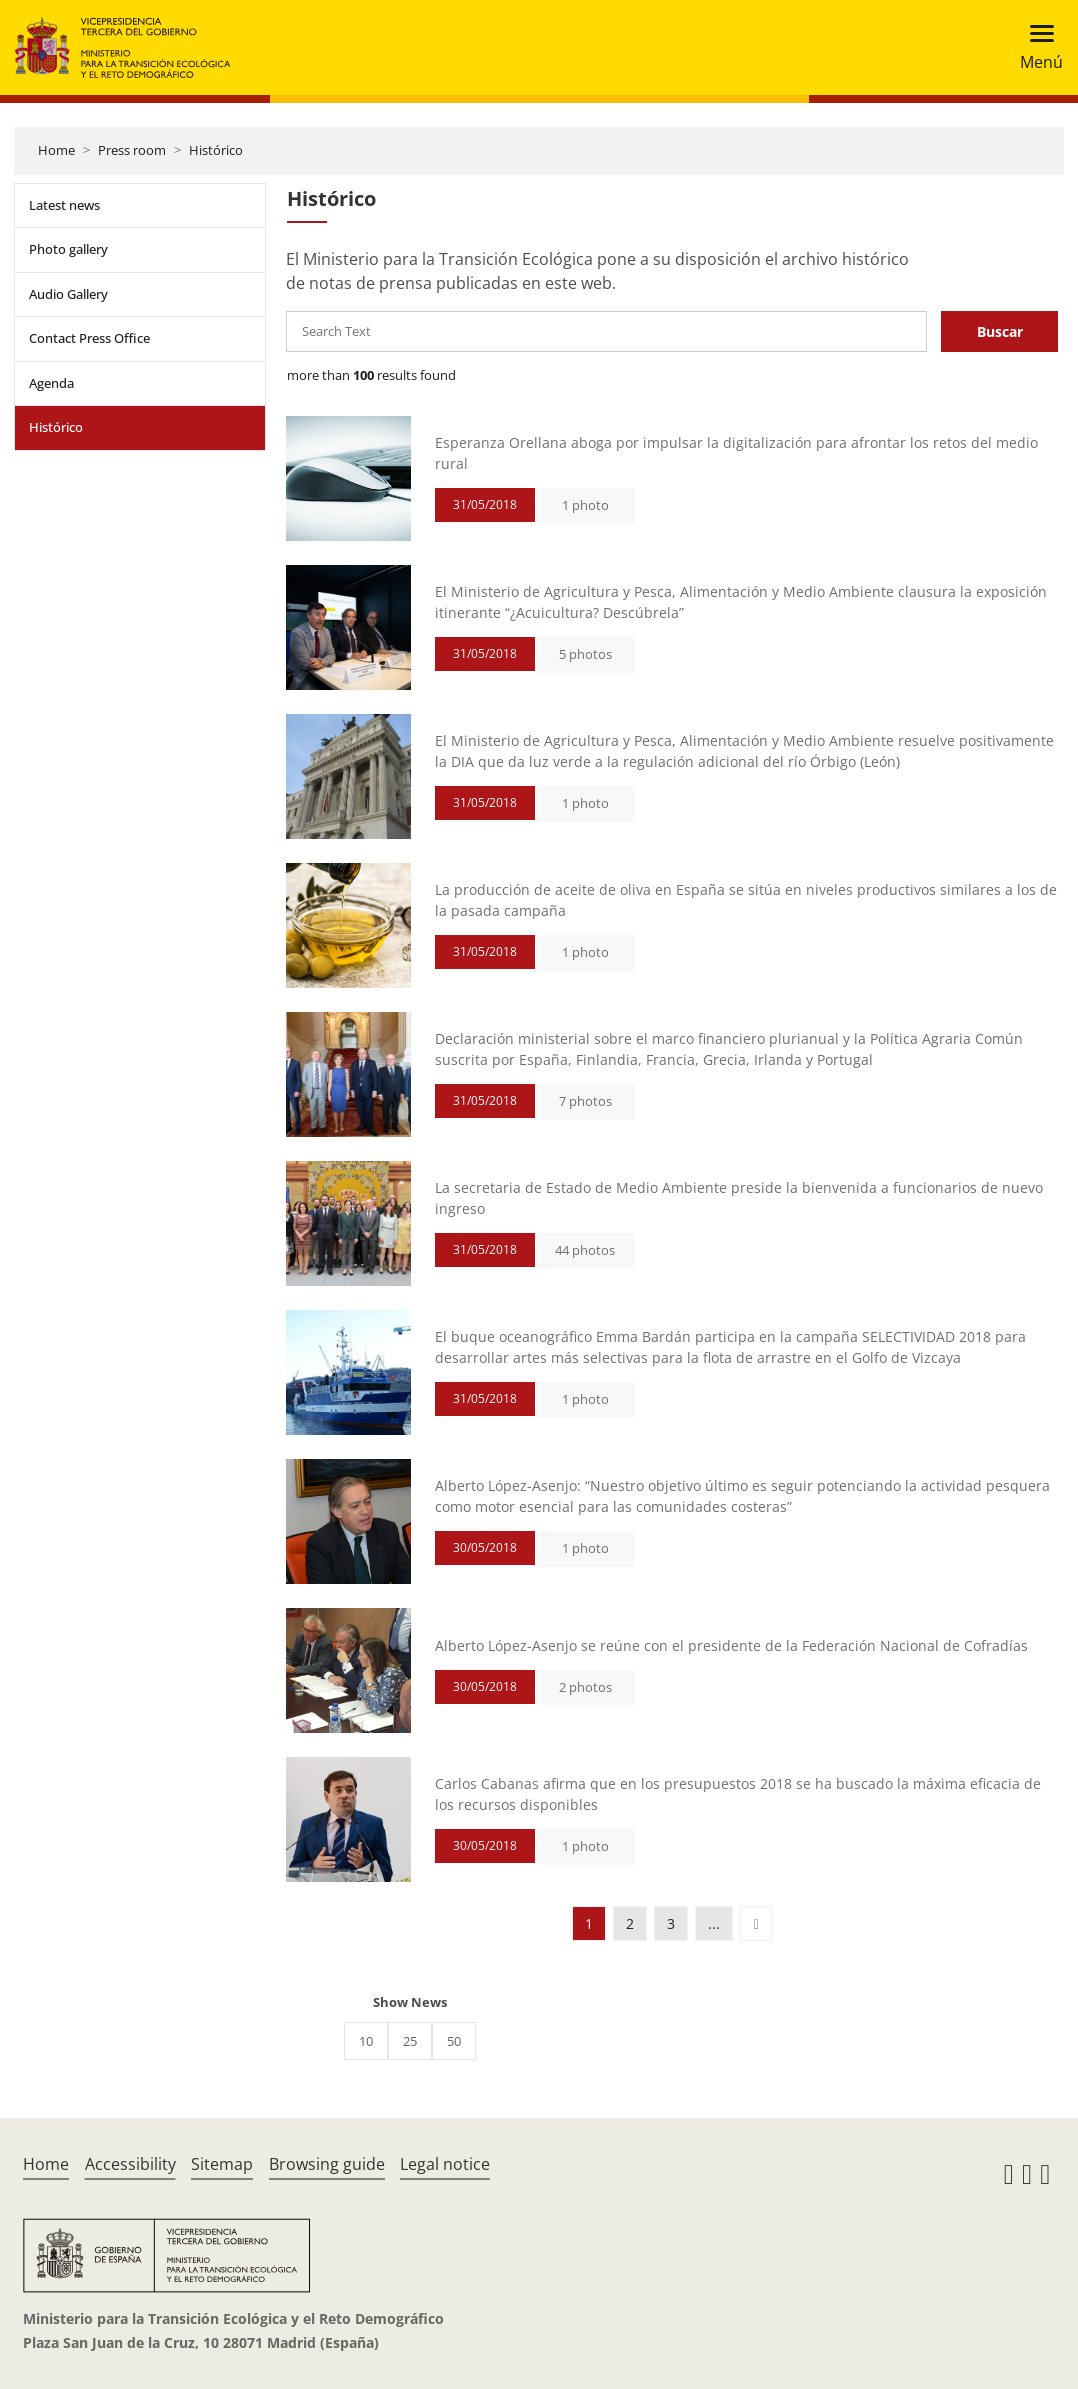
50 (454, 2041)
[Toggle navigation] (1035, 47)
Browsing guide (327, 2164)
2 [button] (630, 1923)
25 (410, 2041)
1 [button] (589, 1923)
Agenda (51, 383)
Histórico (216, 150)
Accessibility (130, 2164)
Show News (410, 2002)
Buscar (1000, 331)
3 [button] (671, 1923)
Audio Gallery (68, 294)
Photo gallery (68, 249)
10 (366, 2041)
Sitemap (222, 2164)
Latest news (64, 205)
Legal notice (445, 2164)
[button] (755, 1923)
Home (56, 150)
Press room (132, 150)
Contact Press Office (89, 338)
